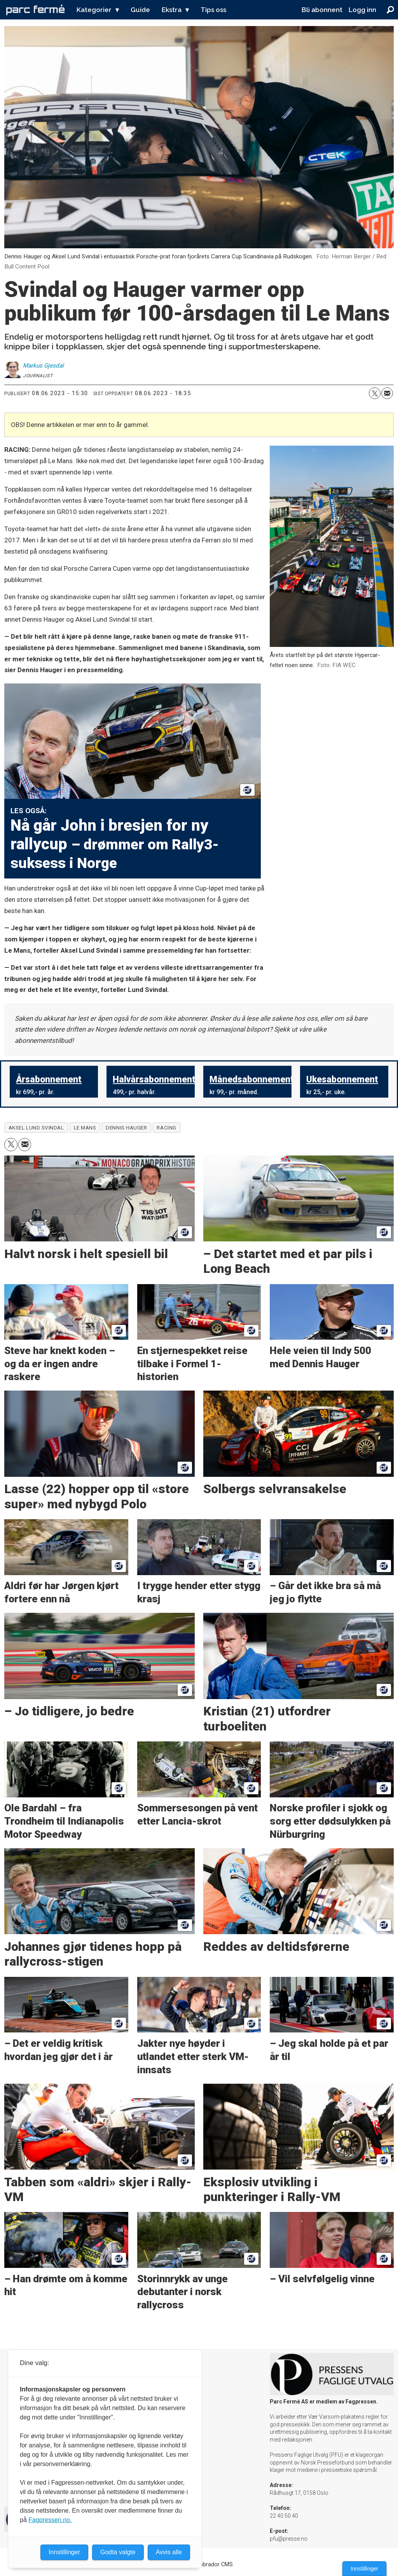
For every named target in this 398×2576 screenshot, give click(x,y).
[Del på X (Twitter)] (375, 393)
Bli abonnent (322, 10)
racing (166, 1127)
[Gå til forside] (35, 9)
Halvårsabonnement (154, 1079)
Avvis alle (169, 2552)
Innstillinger (364, 2569)
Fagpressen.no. (50, 2520)
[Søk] (390, 9)
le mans (85, 1127)
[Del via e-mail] (387, 393)
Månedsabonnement (251, 1079)
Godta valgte (118, 2552)
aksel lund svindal (36, 1127)
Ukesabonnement (342, 1079)
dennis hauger (126, 1127)
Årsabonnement (49, 1079)
